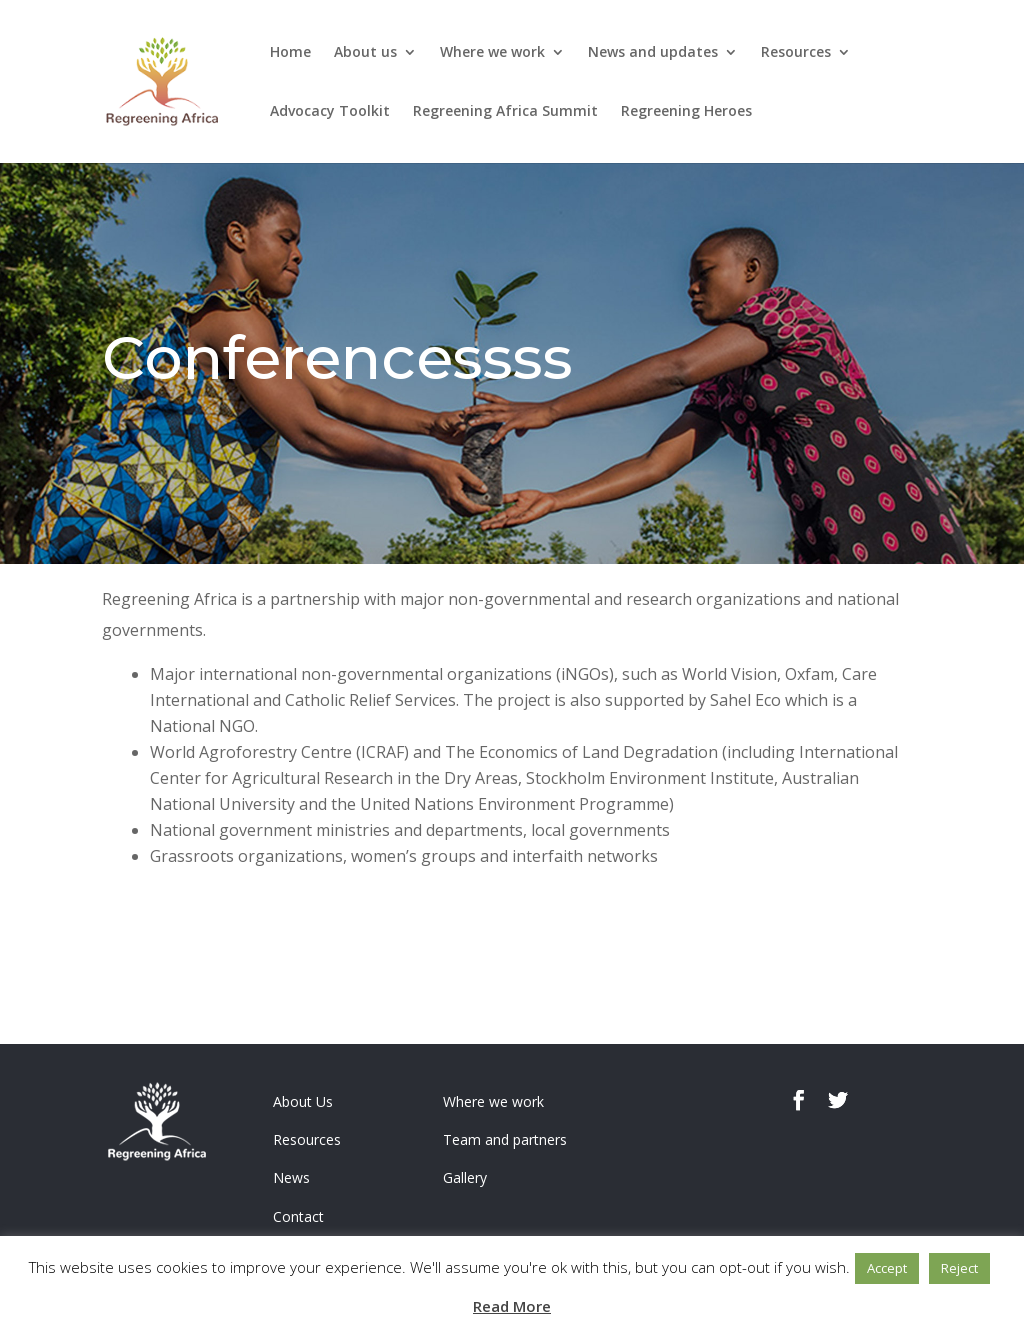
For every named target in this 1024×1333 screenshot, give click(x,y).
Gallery (465, 1177)
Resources (796, 53)
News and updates (653, 53)
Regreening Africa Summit (505, 112)
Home (290, 53)
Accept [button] (887, 1268)
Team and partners (505, 1139)
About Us (303, 1101)
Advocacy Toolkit (330, 112)
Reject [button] (959, 1268)
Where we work (492, 53)
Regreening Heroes (686, 112)
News (291, 1177)
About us (365, 53)
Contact (298, 1216)
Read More (512, 1306)
